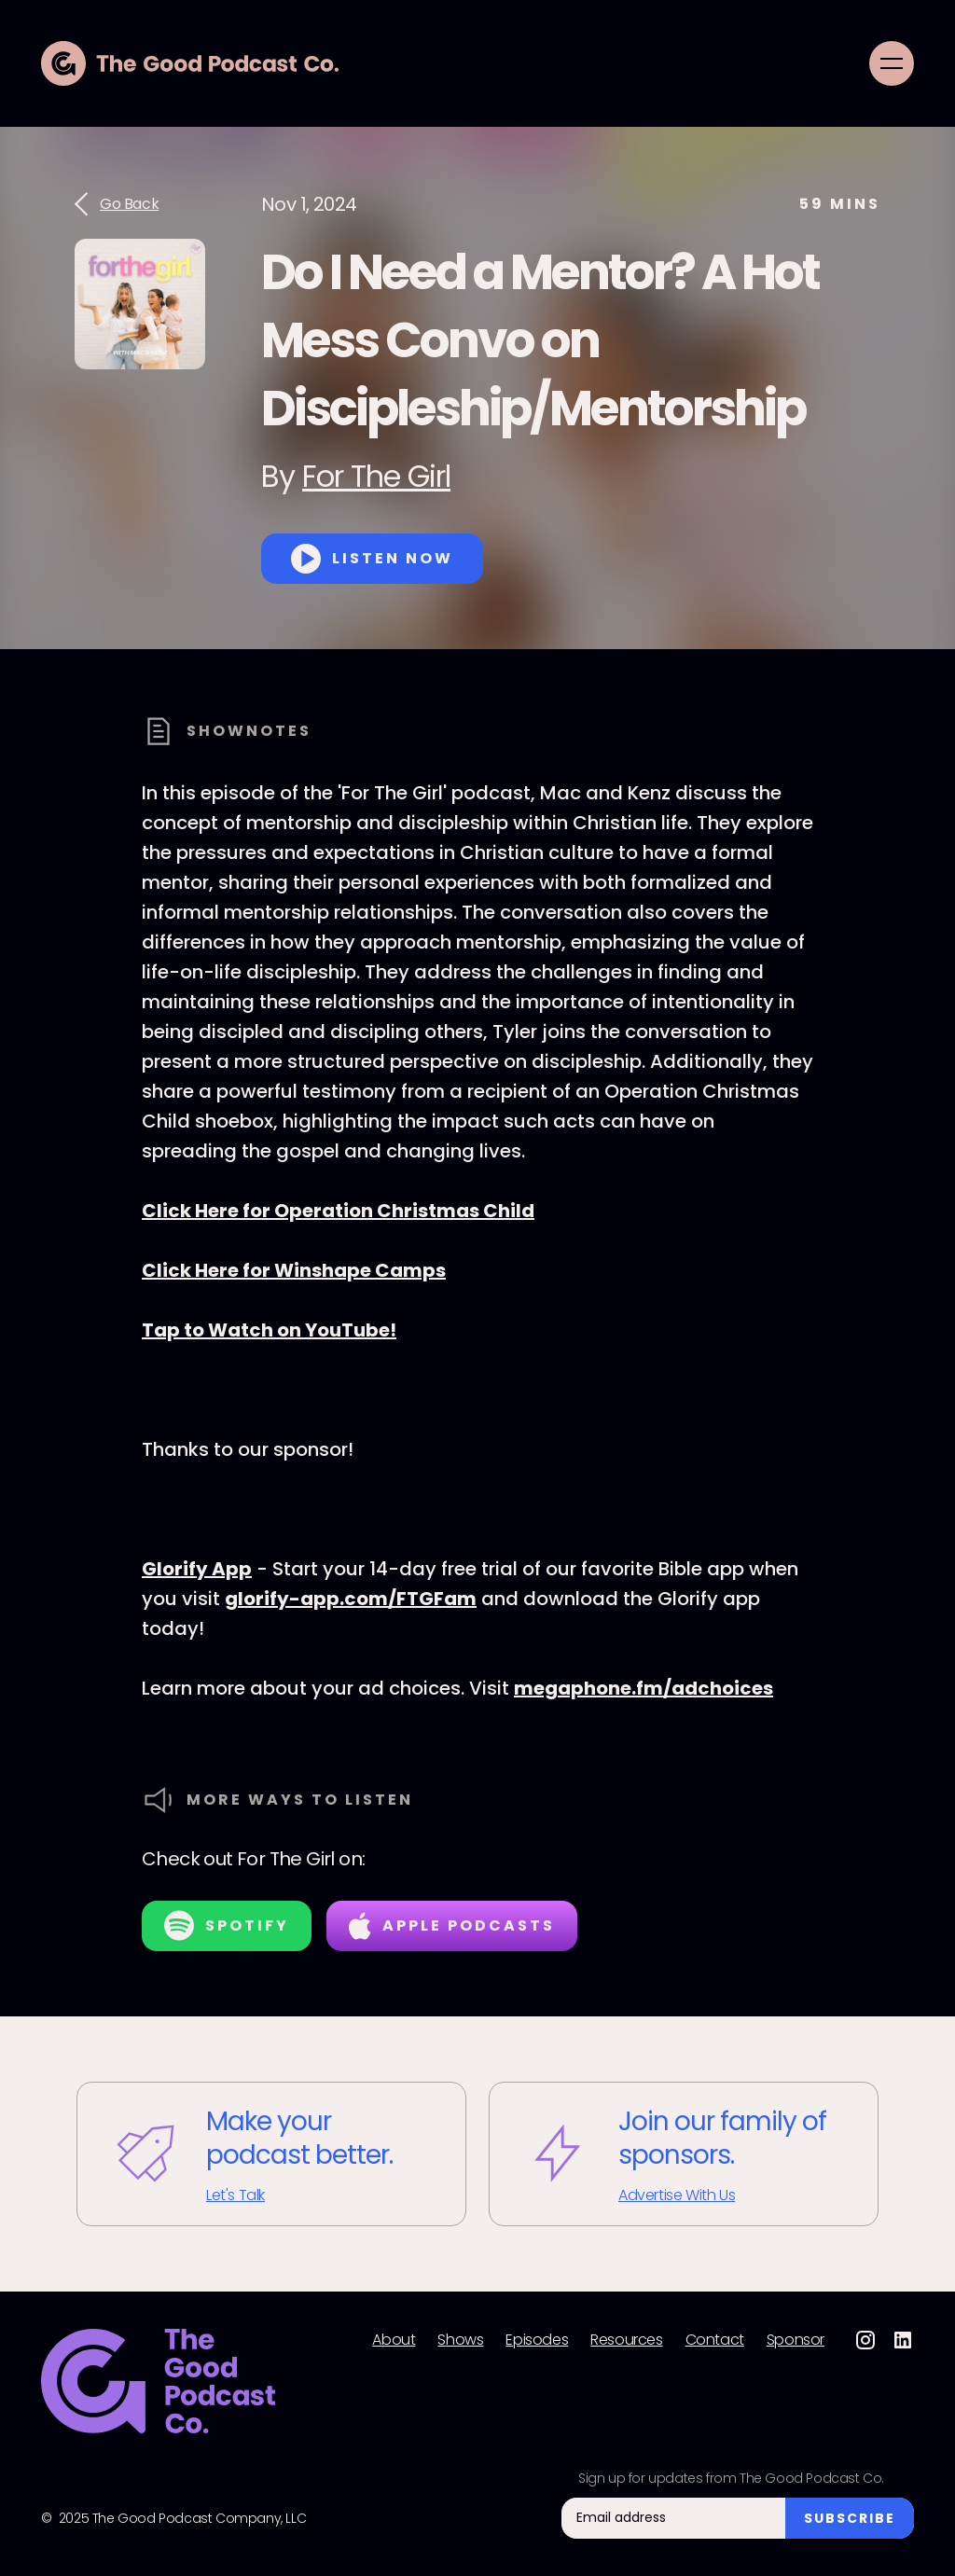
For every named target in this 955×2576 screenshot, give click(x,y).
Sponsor (795, 2340)
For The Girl (376, 476)
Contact (714, 2340)
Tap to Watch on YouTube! (269, 1330)
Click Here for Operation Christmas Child (338, 1211)
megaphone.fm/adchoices (643, 1688)
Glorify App (197, 1569)
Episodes (536, 2340)
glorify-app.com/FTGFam (351, 1599)
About (393, 2340)
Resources (626, 2340)
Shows (460, 2340)
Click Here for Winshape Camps (294, 1270)
